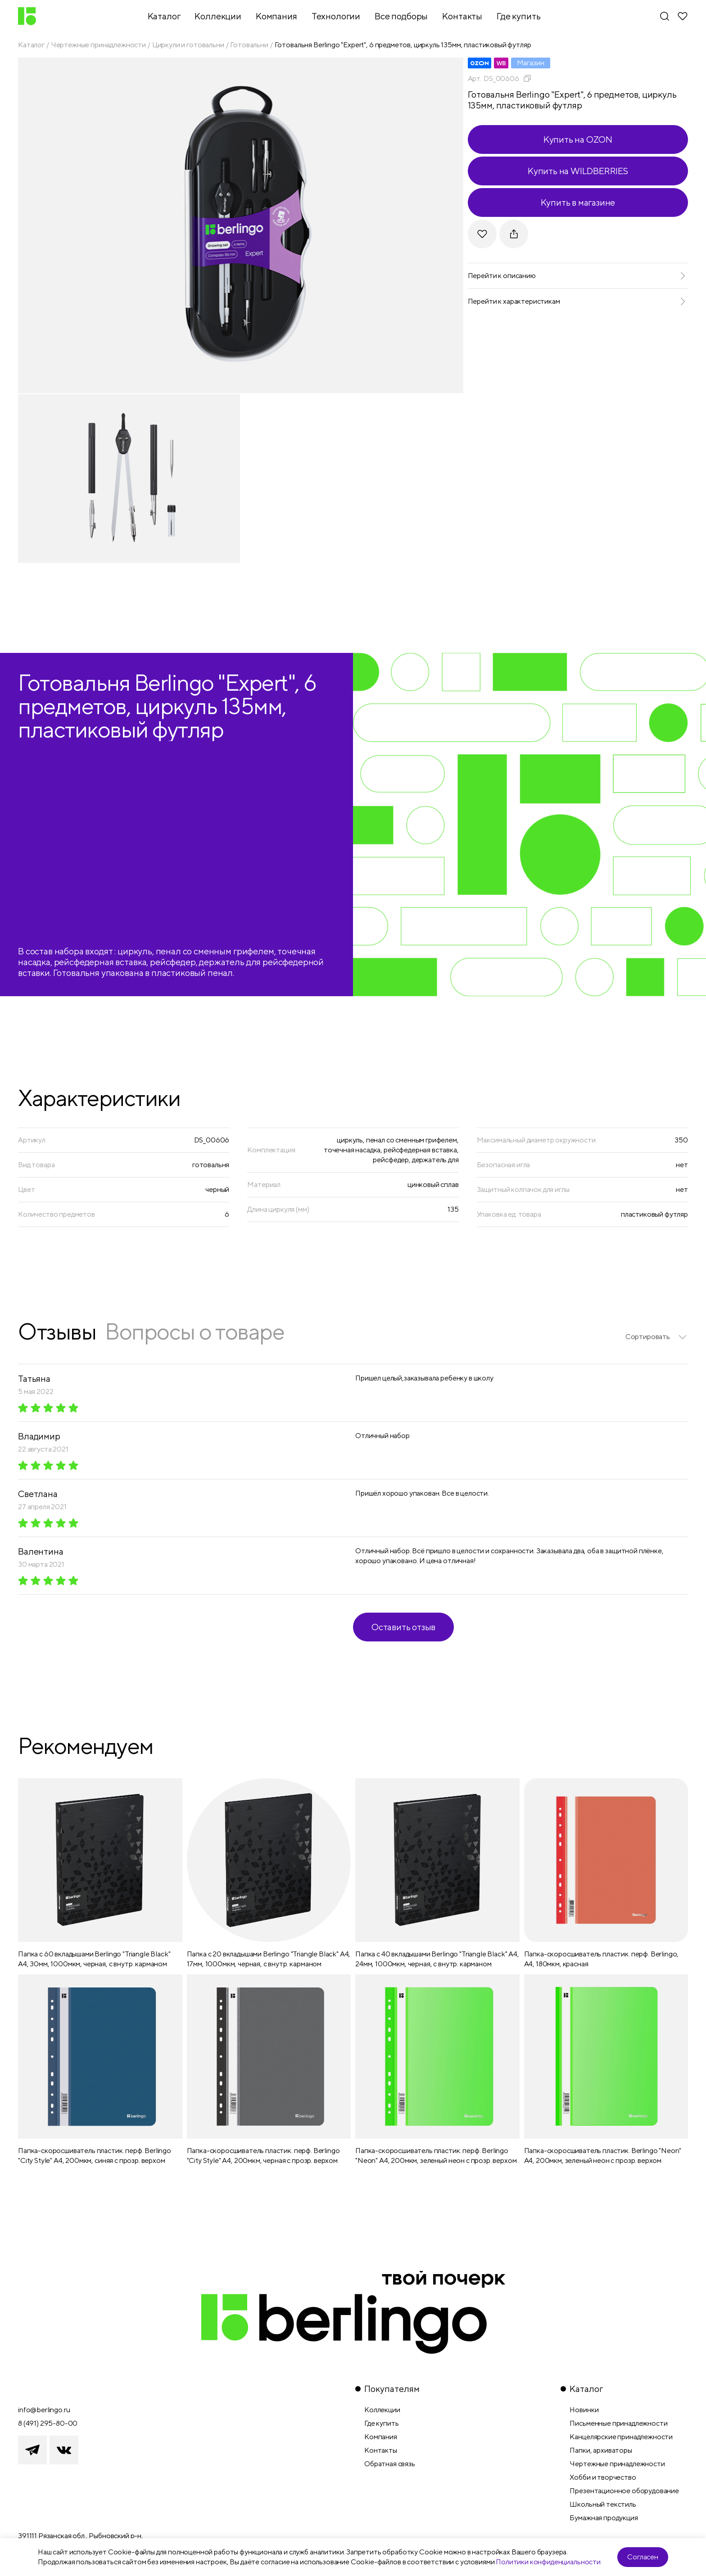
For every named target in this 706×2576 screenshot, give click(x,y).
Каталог (31, 44)
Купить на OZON (577, 139)
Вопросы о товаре (194, 1331)
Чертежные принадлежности (98, 44)
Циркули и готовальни (188, 44)
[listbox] (656, 1337)
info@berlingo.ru (44, 2409)
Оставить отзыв (403, 1627)
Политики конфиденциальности (548, 2562)
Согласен (642, 2557)
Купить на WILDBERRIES (578, 171)
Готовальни (249, 44)
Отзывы (57, 1331)
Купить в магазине (578, 202)
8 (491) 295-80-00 (47, 2423)
